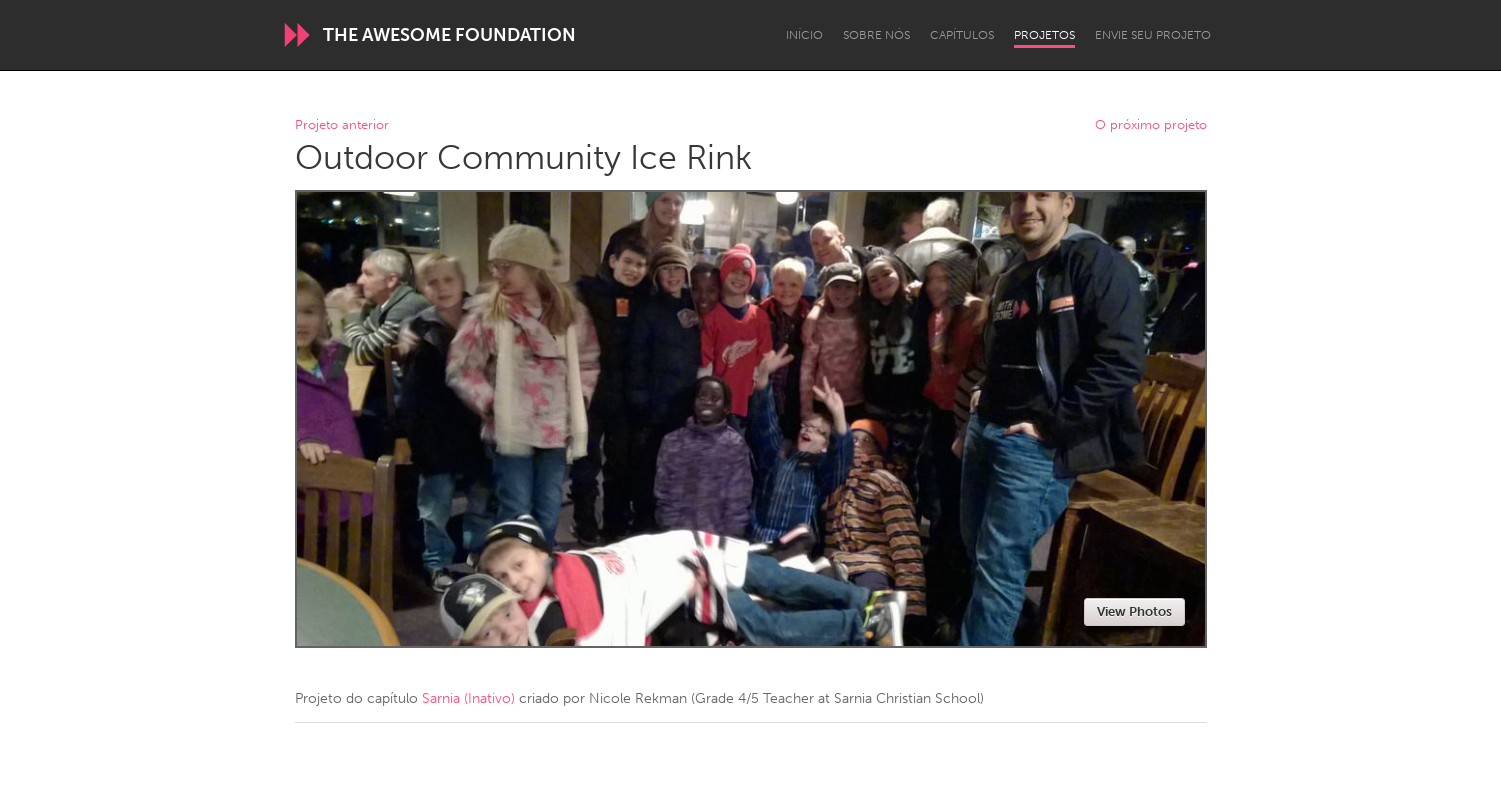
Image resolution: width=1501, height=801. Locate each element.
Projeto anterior (342, 125)
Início (804, 35)
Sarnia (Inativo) (468, 698)
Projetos (1044, 35)
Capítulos (962, 35)
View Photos (1134, 611)
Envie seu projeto (1153, 35)
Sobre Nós (876, 35)
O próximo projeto (1151, 125)
